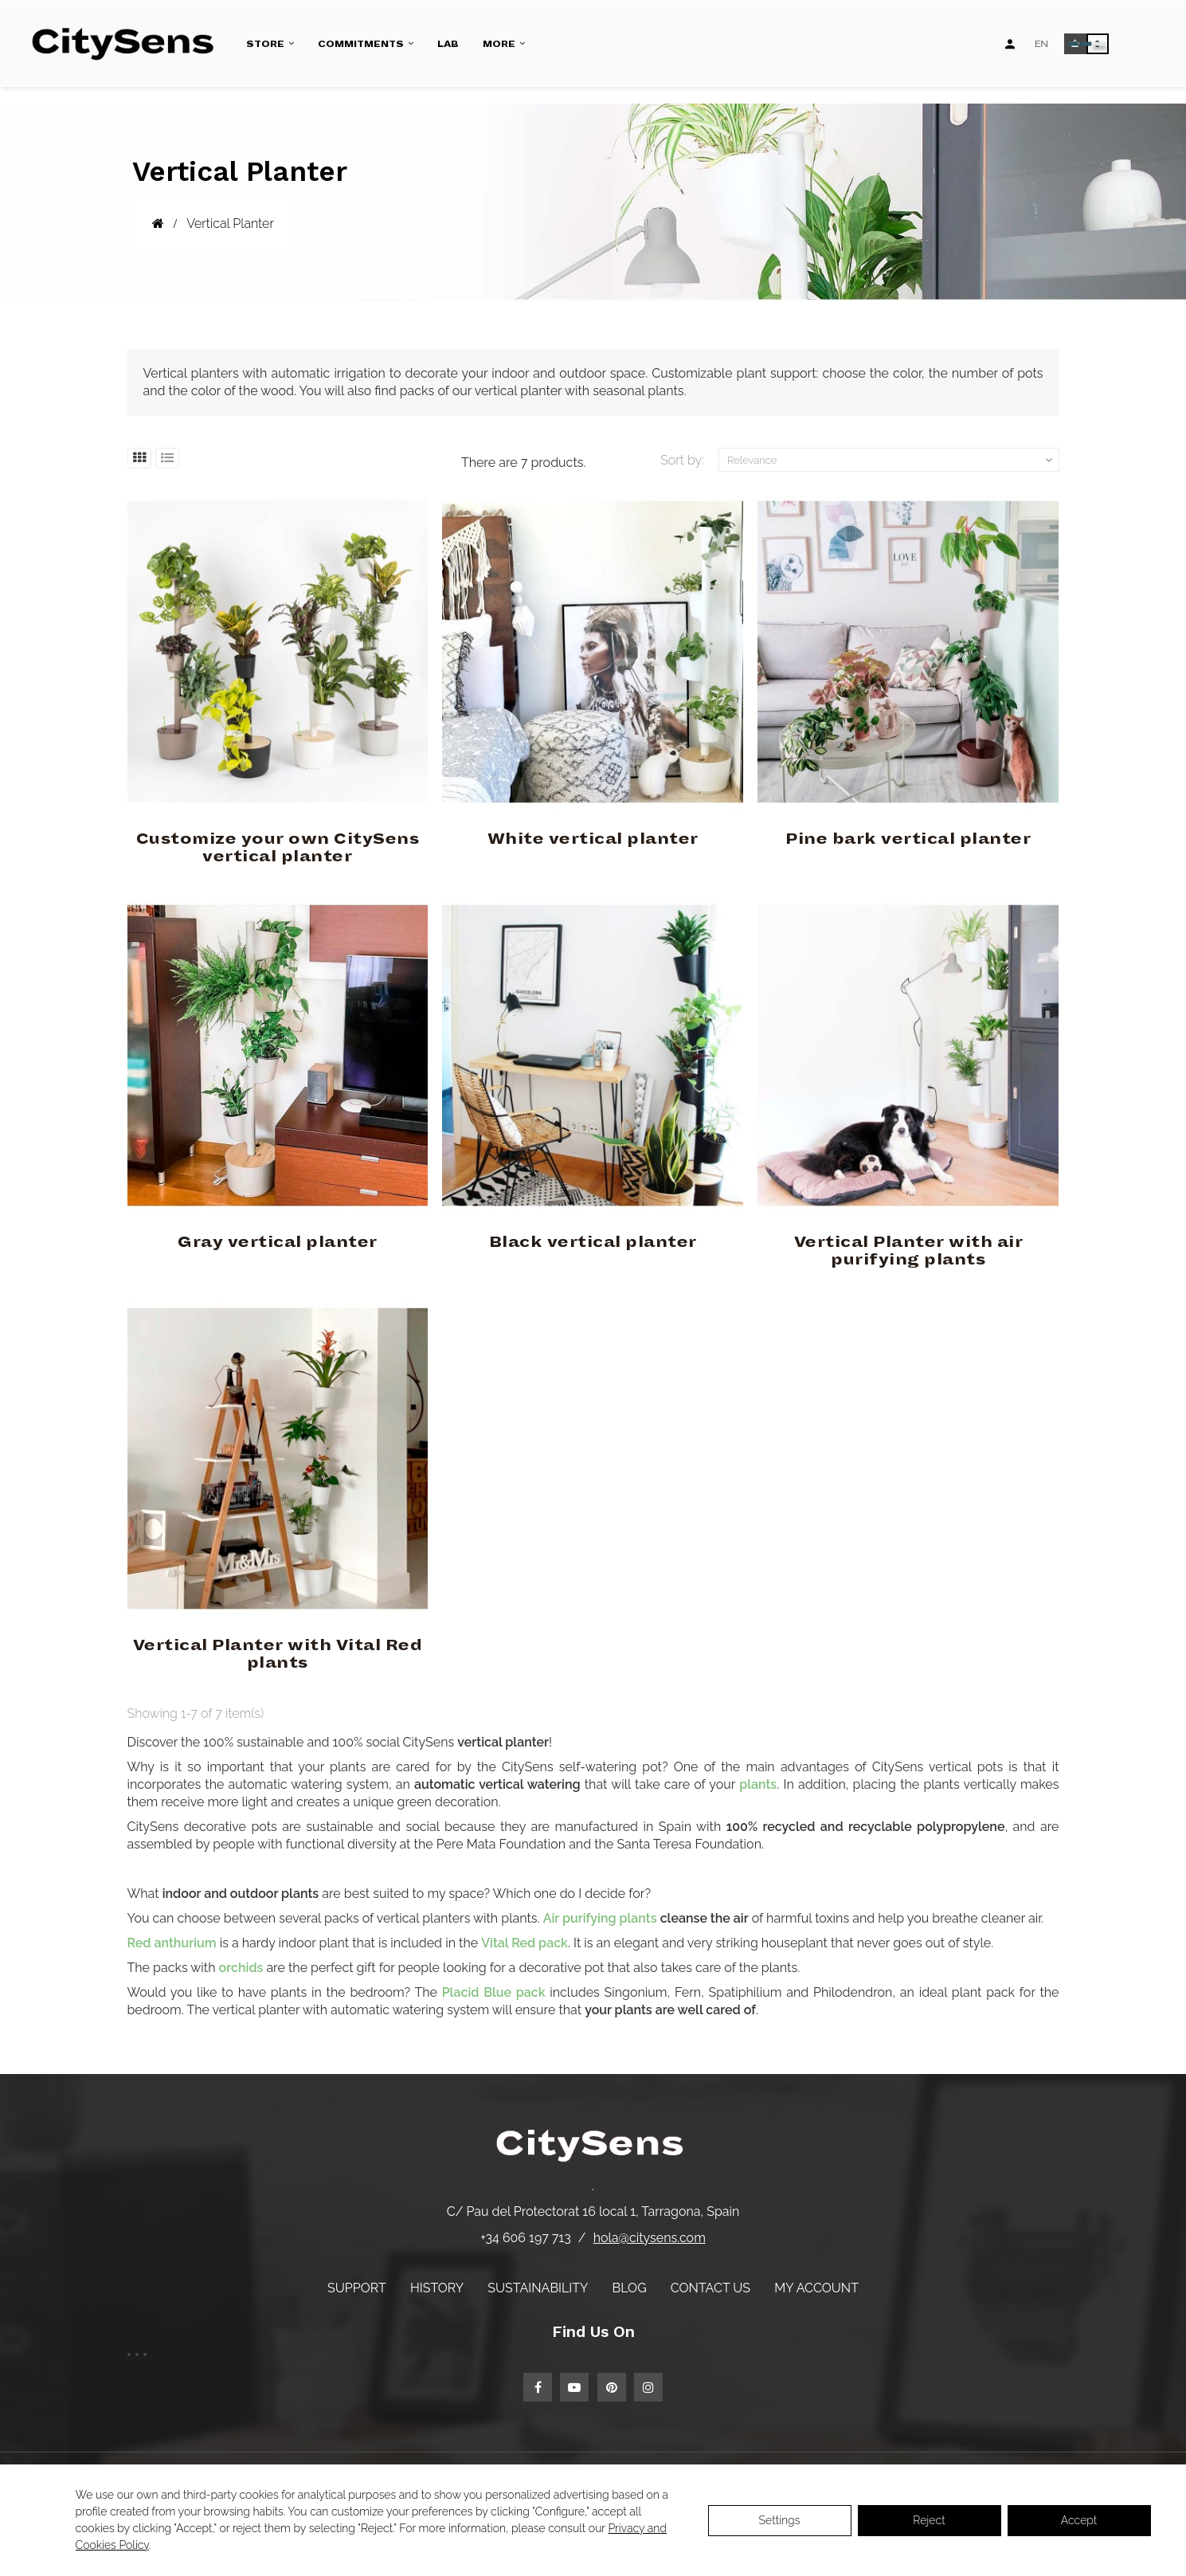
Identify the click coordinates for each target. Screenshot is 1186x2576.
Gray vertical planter (278, 1242)
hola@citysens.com (649, 2237)
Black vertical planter (593, 1242)
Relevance (891, 460)
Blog (630, 2288)
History (437, 2288)
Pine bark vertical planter (908, 839)
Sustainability (537, 2288)
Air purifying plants (600, 1918)
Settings (779, 2520)
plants (758, 1784)
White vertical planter (593, 839)
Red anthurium (172, 1943)
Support (356, 2288)
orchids (241, 1967)
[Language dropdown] (1041, 43)
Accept (1079, 2520)
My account (816, 2288)
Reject (929, 2520)
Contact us (710, 2288)
